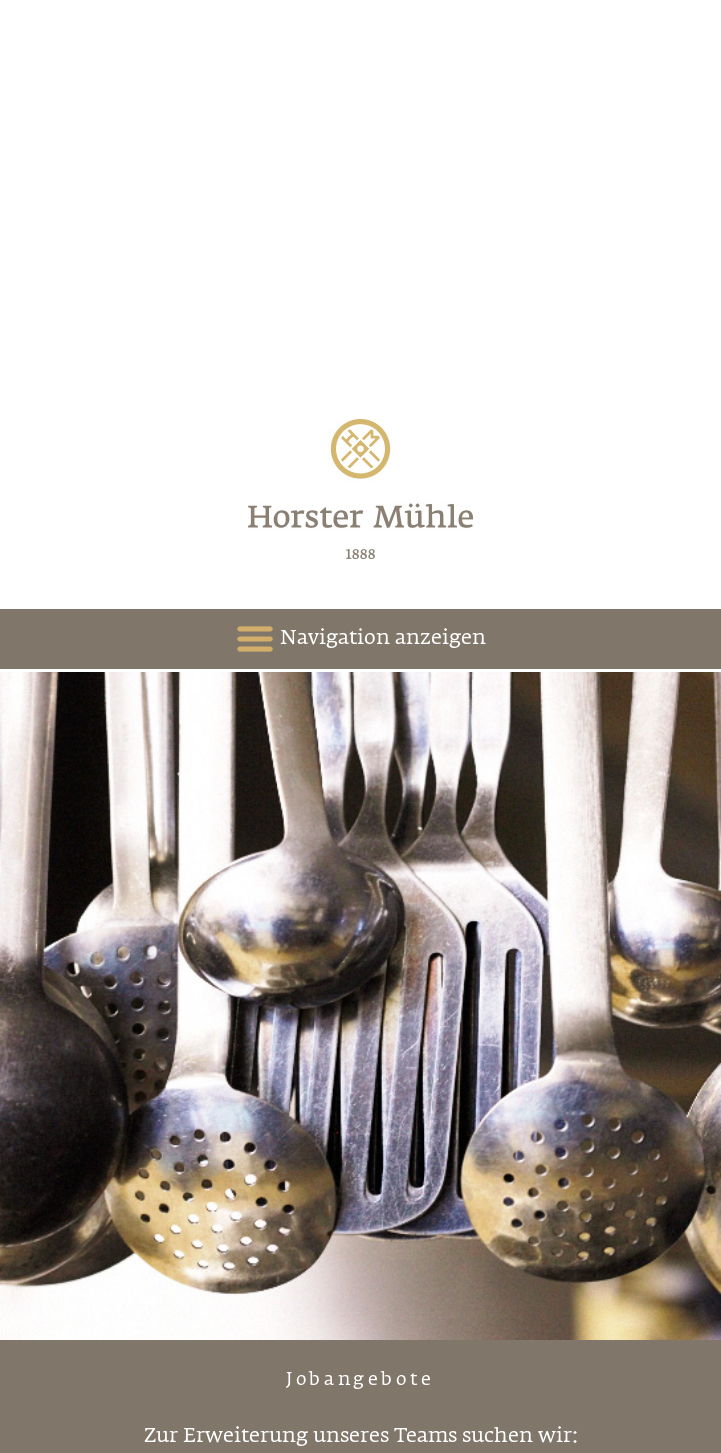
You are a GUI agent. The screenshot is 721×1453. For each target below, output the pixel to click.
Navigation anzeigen (360, 639)
